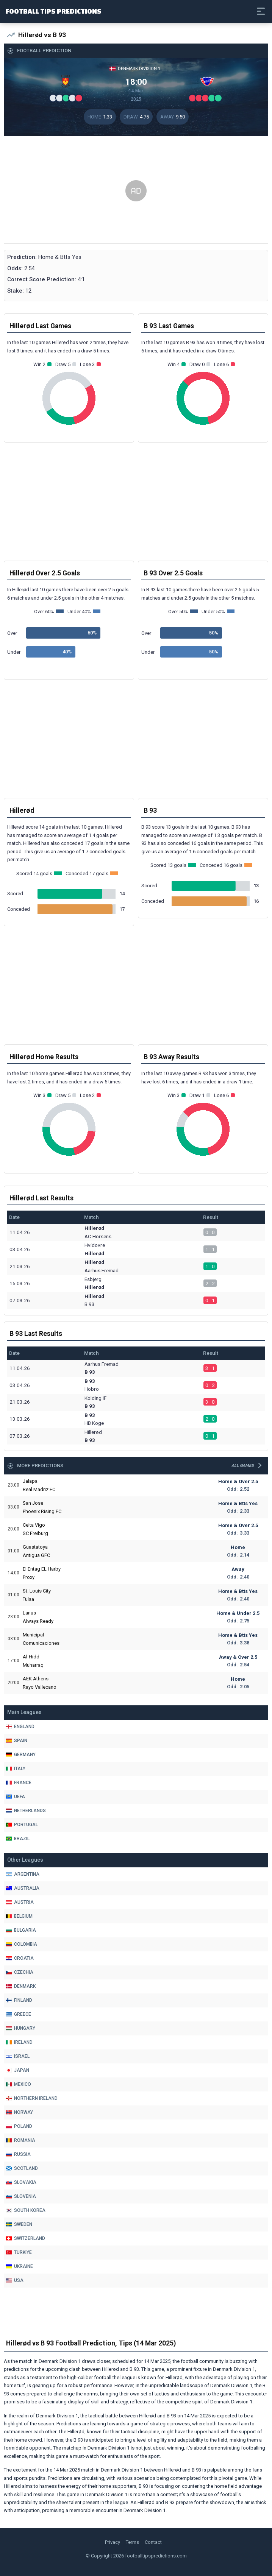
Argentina (22, 1874)
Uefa (15, 1797)
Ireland (19, 2042)
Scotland (22, 2168)
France (18, 1783)
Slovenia (21, 2196)
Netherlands (26, 1811)
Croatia (20, 1958)
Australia (22, 1888)
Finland (19, 2000)
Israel (18, 2056)
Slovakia (21, 2182)
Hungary (20, 2028)
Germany (21, 1755)
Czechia (19, 1972)
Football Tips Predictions (54, 11)
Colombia (21, 1944)
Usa (14, 2280)
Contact (153, 2542)
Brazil (18, 1839)
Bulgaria (21, 1930)
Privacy (112, 2542)
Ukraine (19, 2266)
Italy (15, 1769)
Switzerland (25, 2238)
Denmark (21, 1986)
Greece (18, 2014)
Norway (19, 2112)
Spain (16, 1741)
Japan (17, 2070)
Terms (132, 2542)
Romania (20, 2140)
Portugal (22, 1825)
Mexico (18, 2084)
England (20, 1727)
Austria (20, 1902)
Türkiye (19, 2252)
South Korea (25, 2210)
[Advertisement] (136, 191)
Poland (19, 2126)
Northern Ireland (32, 2098)
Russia (18, 2154)
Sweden (19, 2224)
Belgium (19, 1916)
